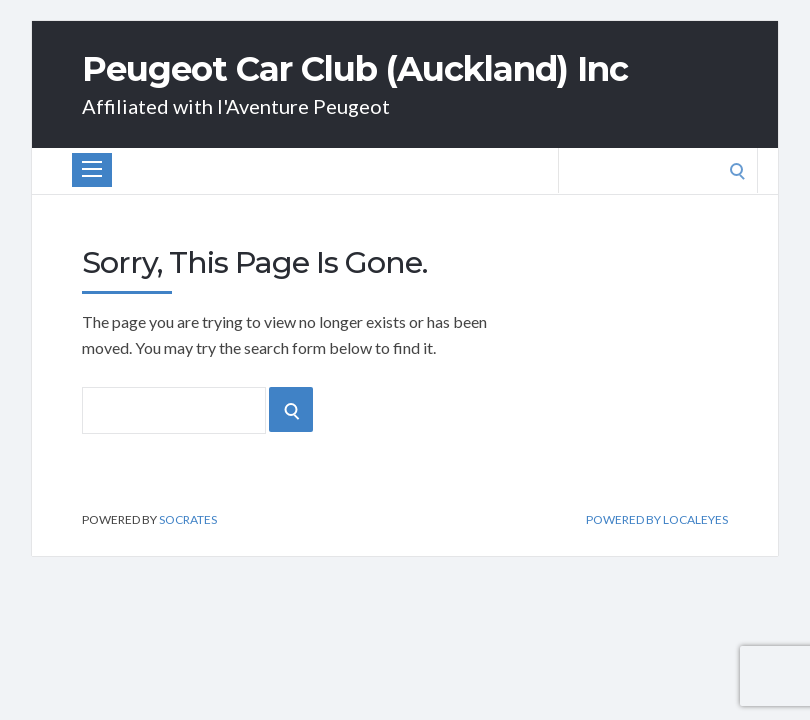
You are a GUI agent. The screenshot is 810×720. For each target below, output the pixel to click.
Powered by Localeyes (657, 520)
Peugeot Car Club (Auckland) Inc (355, 69)
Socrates (188, 519)
